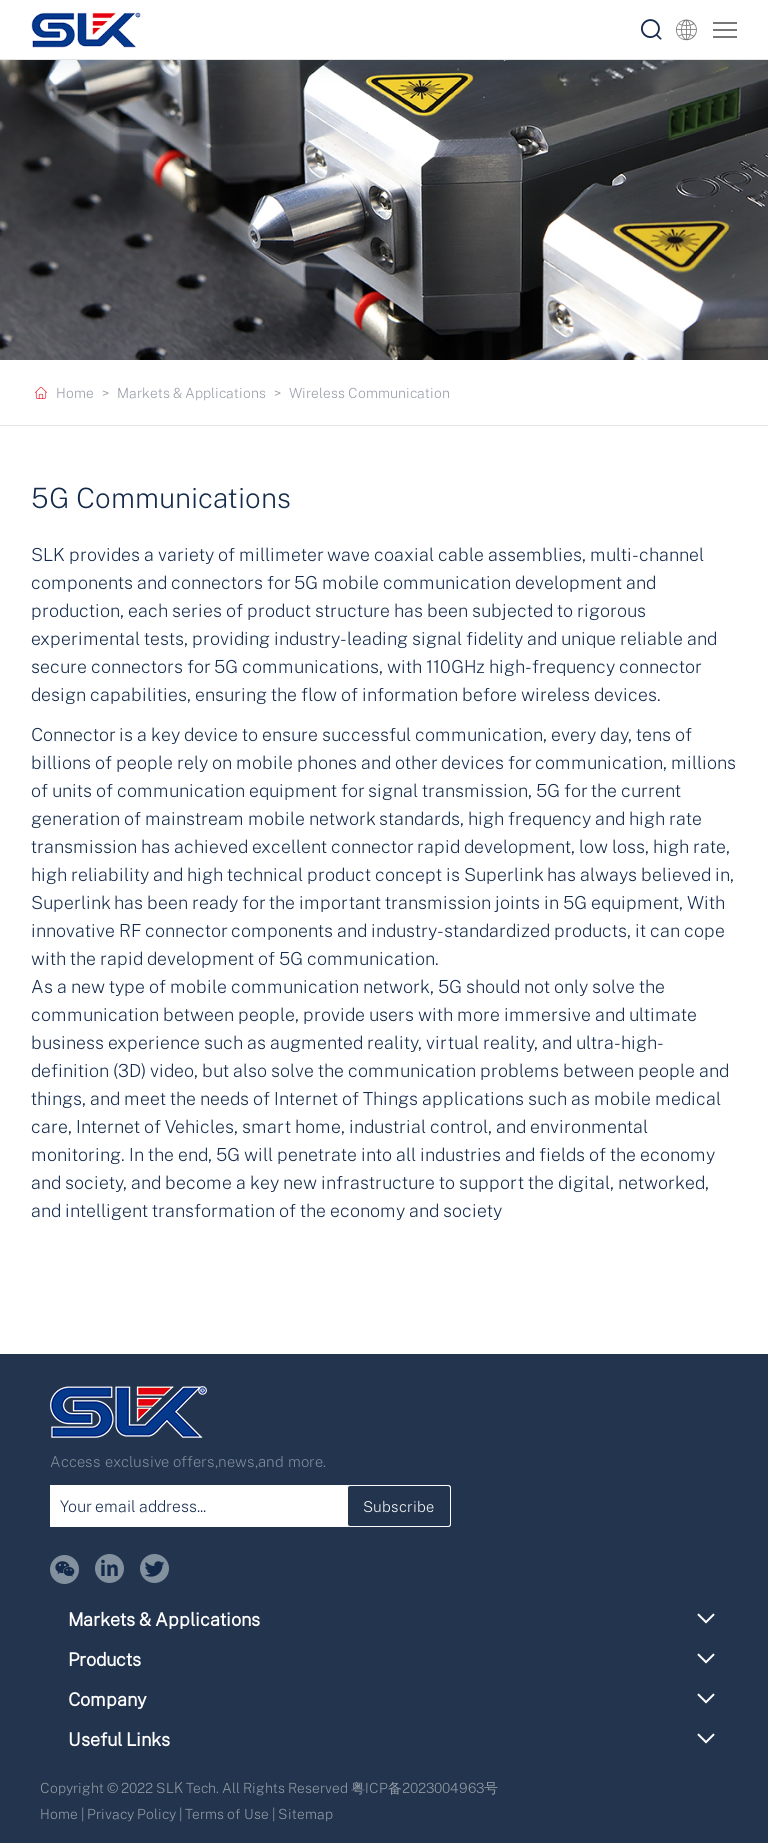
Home (75, 392)
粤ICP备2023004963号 (424, 1787)
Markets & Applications (191, 392)
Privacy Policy (131, 1813)
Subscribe (398, 1506)
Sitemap (305, 1813)
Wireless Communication (369, 392)
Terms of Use (227, 1813)
